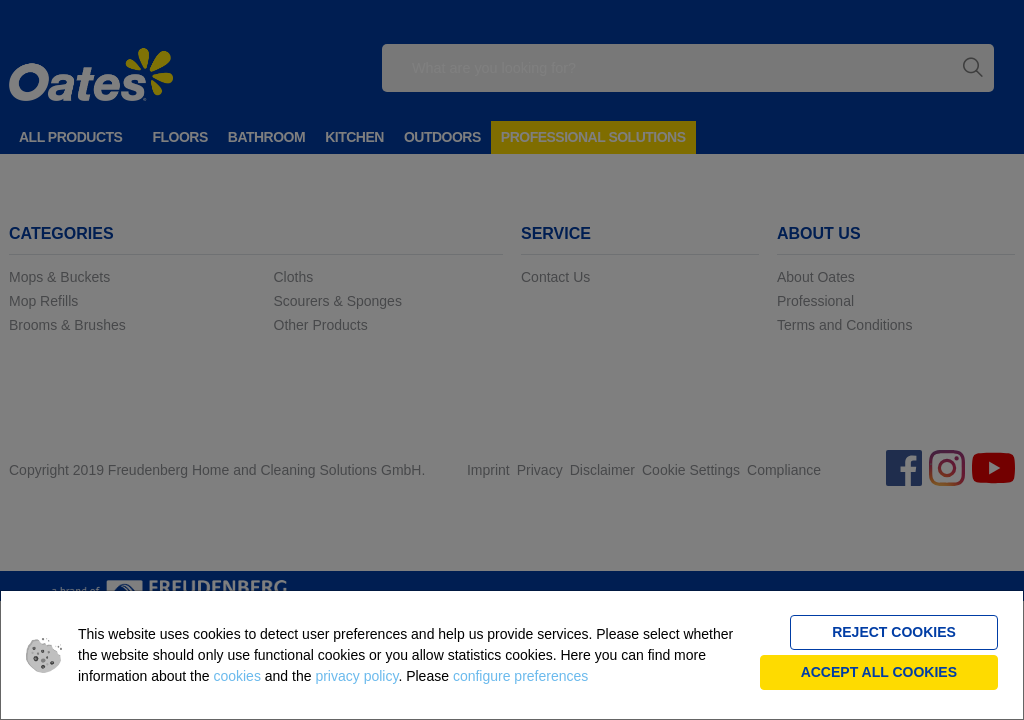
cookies (236, 676)
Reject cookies (894, 632)
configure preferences (520, 676)
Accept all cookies (879, 672)
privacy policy (356, 676)
